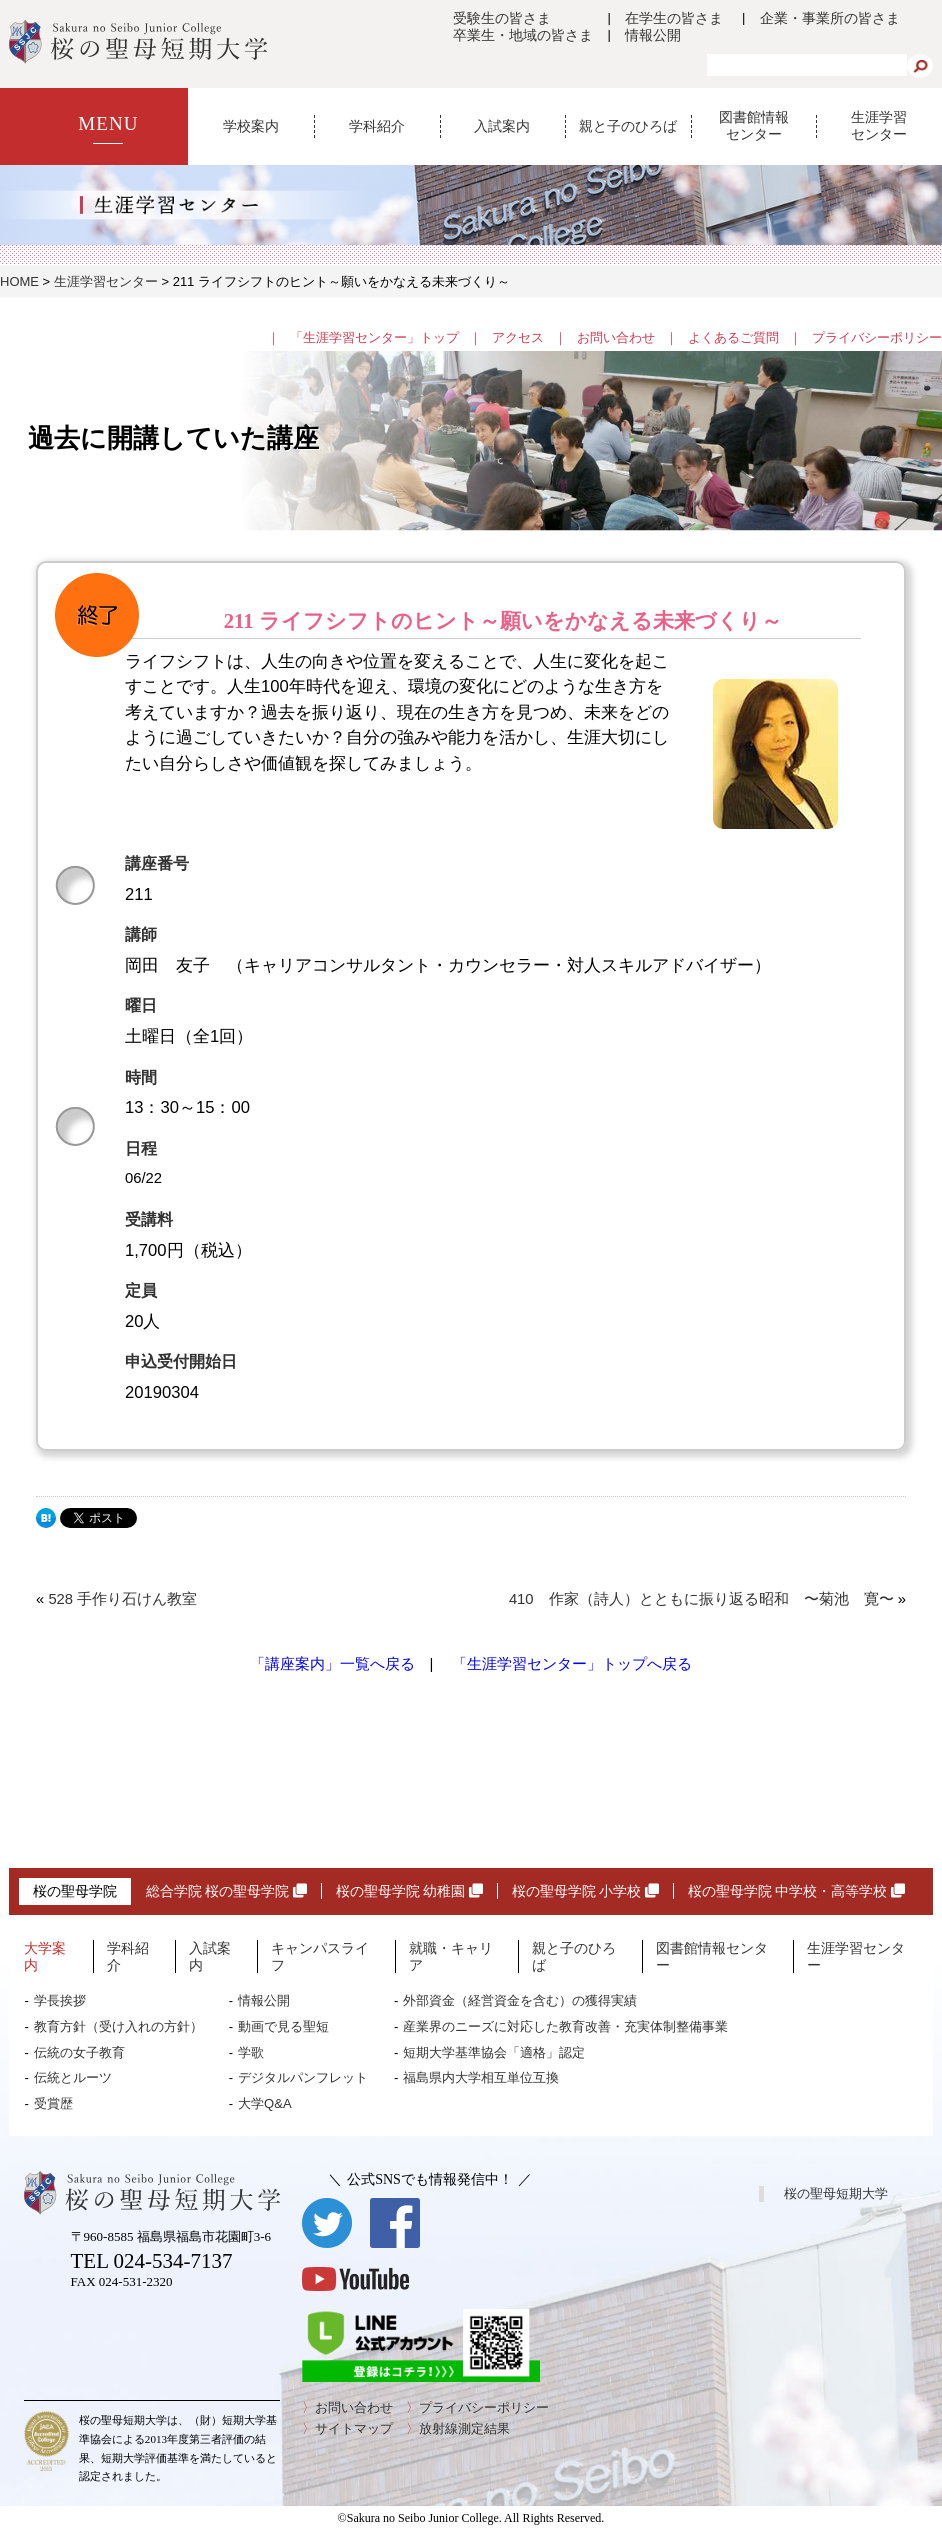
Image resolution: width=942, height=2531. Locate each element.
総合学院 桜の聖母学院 (226, 1891)
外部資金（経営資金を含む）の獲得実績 (520, 2000)
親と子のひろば (628, 126)
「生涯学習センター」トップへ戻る (572, 1664)
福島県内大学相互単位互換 (481, 2077)
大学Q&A (264, 2103)
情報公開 (653, 35)
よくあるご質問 (733, 337)
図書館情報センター (754, 125)
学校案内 (251, 126)
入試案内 (502, 126)
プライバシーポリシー (877, 337)
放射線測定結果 (464, 2428)
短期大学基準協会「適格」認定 (494, 2052)
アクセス (518, 337)
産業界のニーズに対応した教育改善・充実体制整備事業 (565, 2026)
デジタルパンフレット (303, 2077)
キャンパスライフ (320, 1956)
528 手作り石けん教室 (122, 1599)
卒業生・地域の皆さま (523, 35)
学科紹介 (377, 126)
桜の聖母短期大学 (836, 2193)
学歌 (251, 2052)
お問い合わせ (616, 337)
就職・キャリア (451, 1956)
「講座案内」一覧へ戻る (332, 1664)
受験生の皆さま (502, 18)
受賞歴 (53, 2103)
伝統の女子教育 (79, 2052)
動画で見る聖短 (283, 2026)
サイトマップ (354, 2428)
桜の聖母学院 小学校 (585, 1891)
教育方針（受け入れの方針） (118, 2026)
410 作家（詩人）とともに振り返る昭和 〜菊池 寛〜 (701, 1599)
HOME (19, 281)
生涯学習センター (879, 125)
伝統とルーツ (73, 2077)
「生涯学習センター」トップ (374, 337)
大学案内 (45, 1956)
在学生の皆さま (674, 18)
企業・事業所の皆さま (830, 18)
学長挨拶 (60, 2000)
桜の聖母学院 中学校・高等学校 (796, 1891)
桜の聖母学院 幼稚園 (409, 1891)
